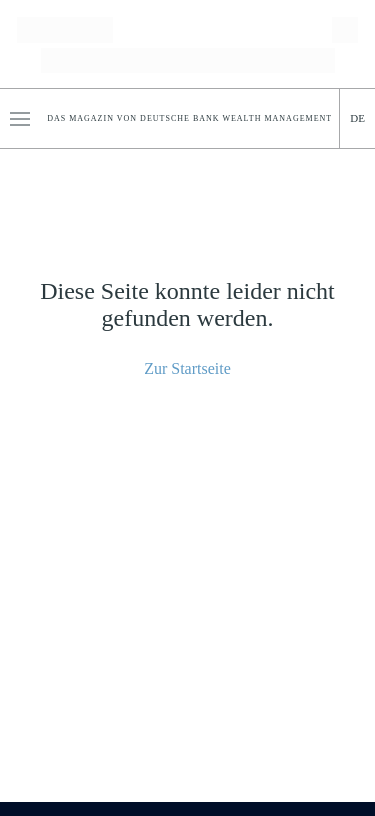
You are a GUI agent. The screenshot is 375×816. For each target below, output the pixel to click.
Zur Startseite (187, 368)
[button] (20, 119)
